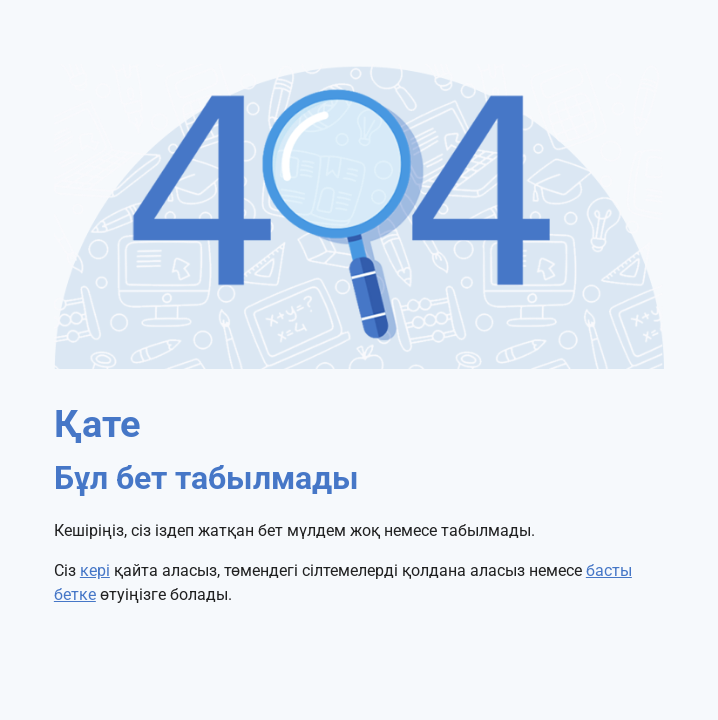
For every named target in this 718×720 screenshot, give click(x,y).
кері (95, 570)
